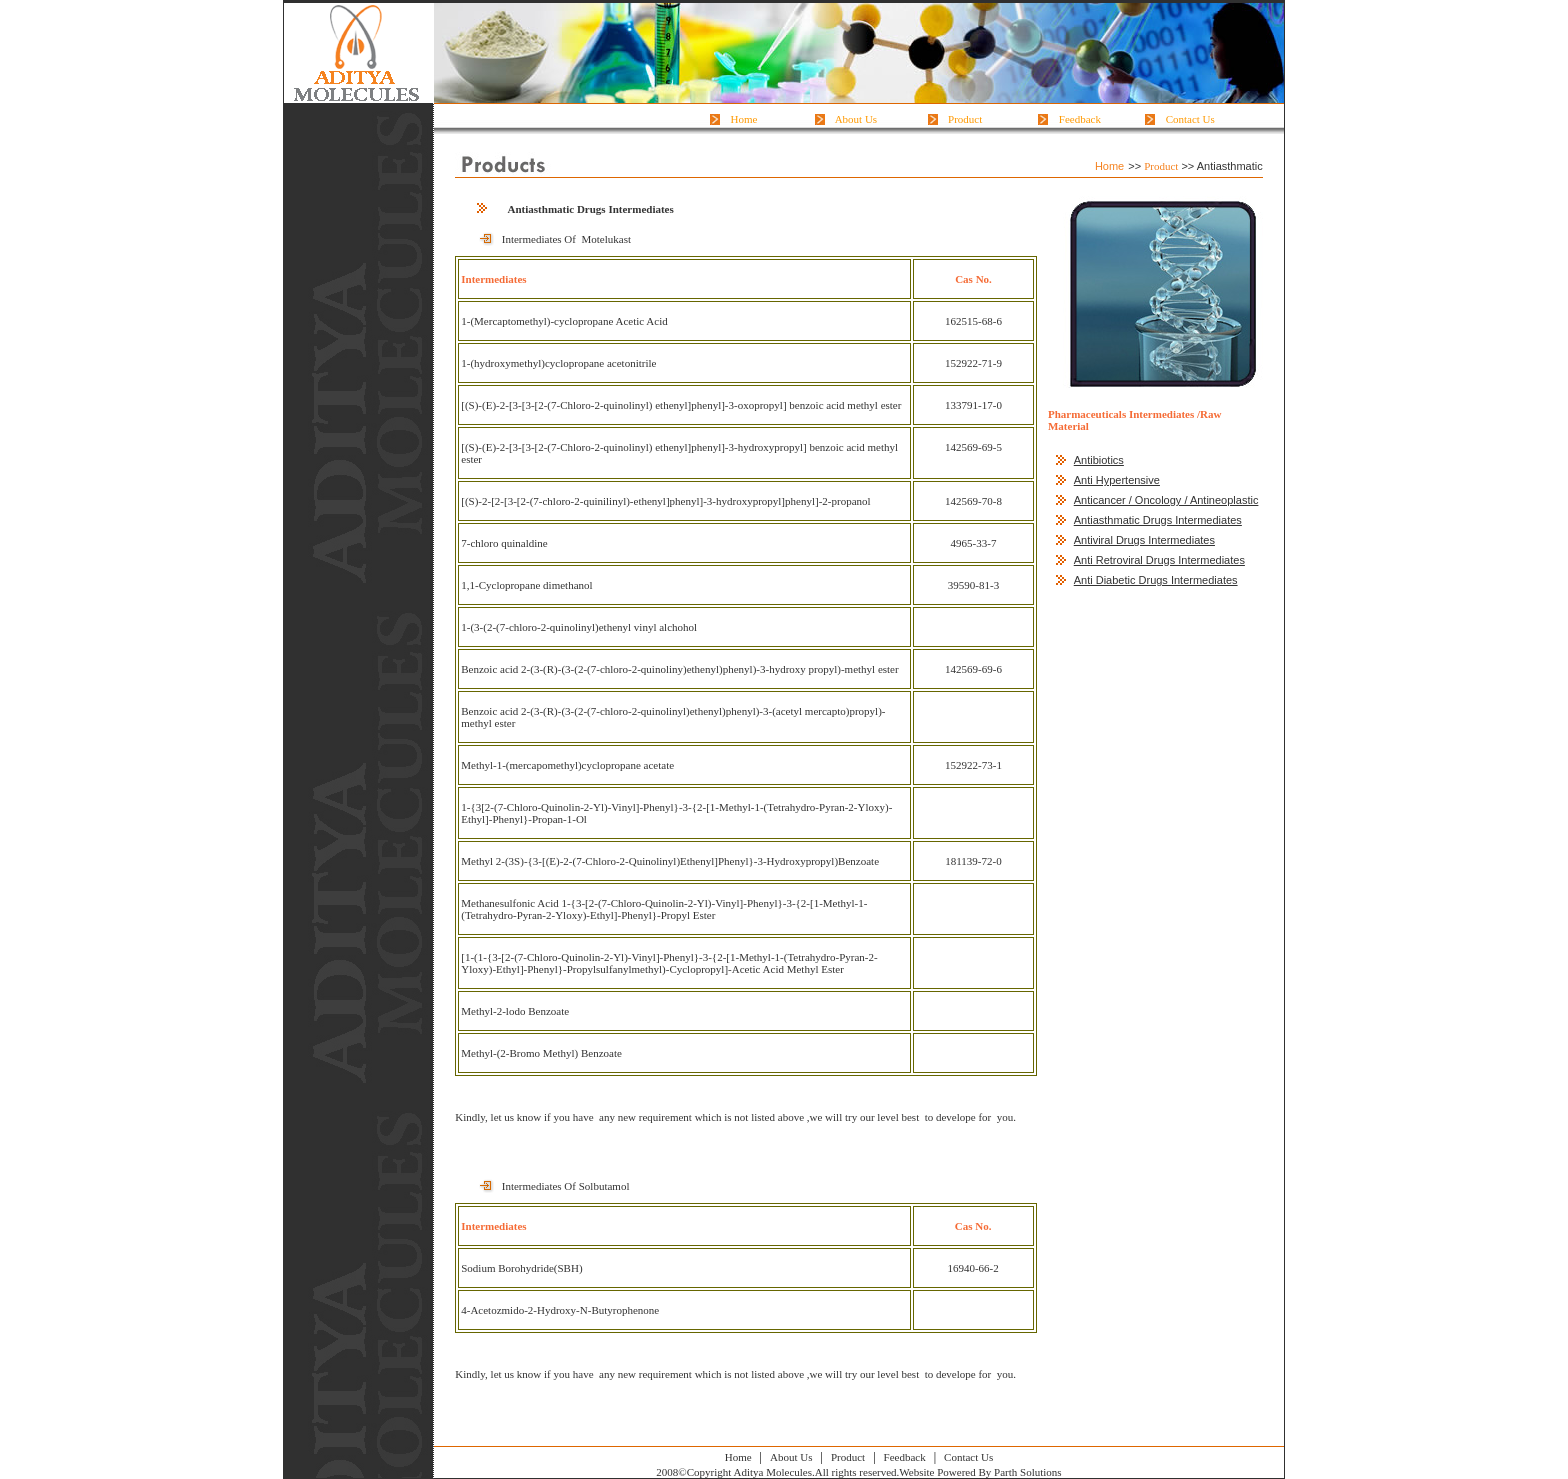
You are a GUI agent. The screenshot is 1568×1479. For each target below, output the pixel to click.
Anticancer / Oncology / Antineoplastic (1166, 500)
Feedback (1079, 119)
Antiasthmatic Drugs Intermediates (1158, 520)
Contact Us (1190, 119)
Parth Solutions (1028, 1472)
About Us (856, 119)
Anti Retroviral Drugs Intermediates (1159, 560)
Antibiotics (1099, 460)
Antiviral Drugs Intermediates (1144, 540)
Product (965, 119)
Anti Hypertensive (1117, 480)
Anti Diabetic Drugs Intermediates (1156, 580)
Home (744, 119)
